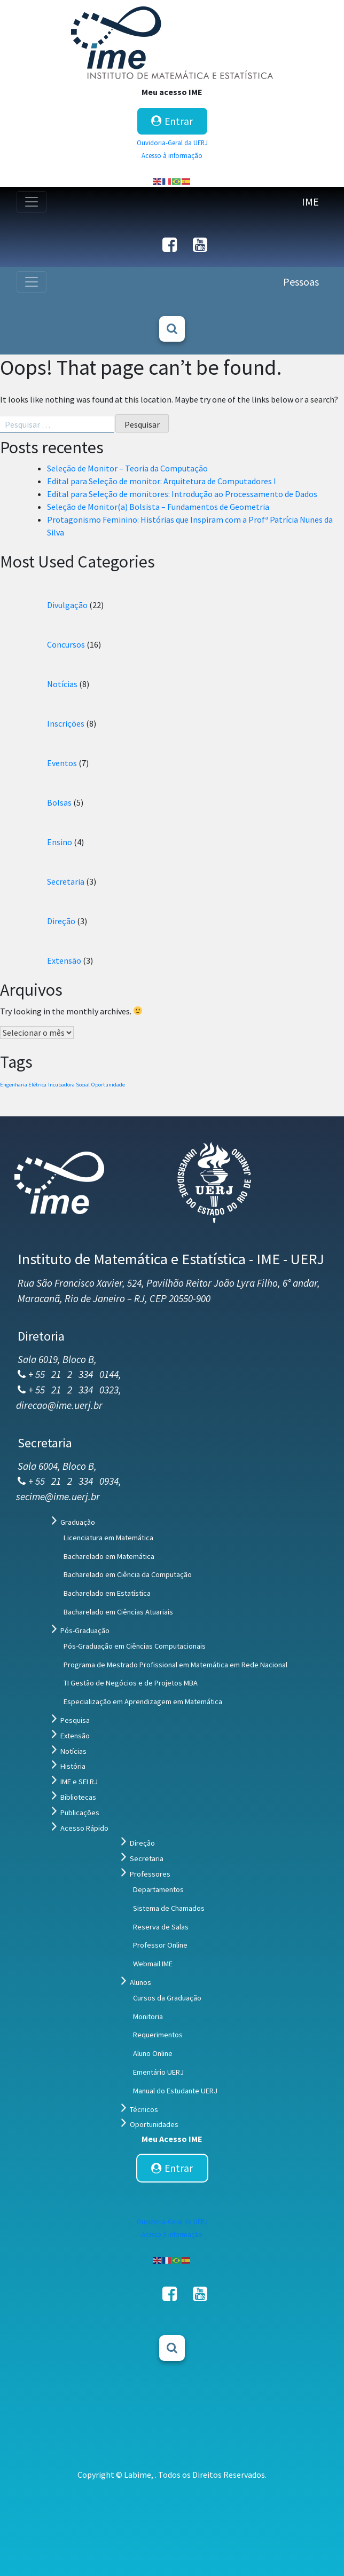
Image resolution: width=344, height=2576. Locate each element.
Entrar (172, 121)
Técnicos (144, 2109)
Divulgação (67, 605)
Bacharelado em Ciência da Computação (128, 1574)
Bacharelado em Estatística (107, 1593)
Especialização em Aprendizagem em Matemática (143, 1701)
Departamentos (158, 1889)
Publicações (79, 1812)
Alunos (140, 1982)
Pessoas (301, 281)
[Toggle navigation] (31, 201)
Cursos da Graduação (167, 1998)
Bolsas (59, 802)
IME (310, 201)
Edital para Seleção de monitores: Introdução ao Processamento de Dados (182, 494)
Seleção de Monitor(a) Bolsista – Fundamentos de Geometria (158, 506)
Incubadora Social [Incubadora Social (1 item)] (69, 1084)
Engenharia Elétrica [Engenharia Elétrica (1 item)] (23, 1084)
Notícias (62, 684)
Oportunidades (154, 2124)
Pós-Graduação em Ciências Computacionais (135, 1646)
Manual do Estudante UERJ (175, 2091)
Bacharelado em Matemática (109, 1556)
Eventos (62, 763)
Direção (61, 921)
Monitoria (148, 2016)
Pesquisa (75, 1720)
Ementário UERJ (158, 2072)
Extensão (64, 960)
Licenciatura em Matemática (108, 1537)
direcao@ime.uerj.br (59, 1405)
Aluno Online (153, 2053)
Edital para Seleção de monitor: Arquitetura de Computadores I (161, 481)
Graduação (77, 1522)
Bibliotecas (78, 1797)
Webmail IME (153, 1963)
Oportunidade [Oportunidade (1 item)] (108, 1084)
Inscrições (65, 723)
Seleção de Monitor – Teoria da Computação (127, 468)
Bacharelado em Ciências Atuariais (118, 1612)
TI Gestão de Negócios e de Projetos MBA (131, 1683)
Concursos (66, 644)
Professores (150, 1874)
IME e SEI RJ (79, 1781)
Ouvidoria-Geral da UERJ (172, 142)
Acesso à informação (172, 155)
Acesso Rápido (84, 1828)
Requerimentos (158, 2034)
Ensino (59, 842)
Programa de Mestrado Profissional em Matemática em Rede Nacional (175, 1664)
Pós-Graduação (85, 1630)
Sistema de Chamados (169, 1908)
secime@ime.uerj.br (58, 1496)
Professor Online (160, 1945)
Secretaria (65, 881)
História (72, 1766)
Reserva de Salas (161, 1927)
